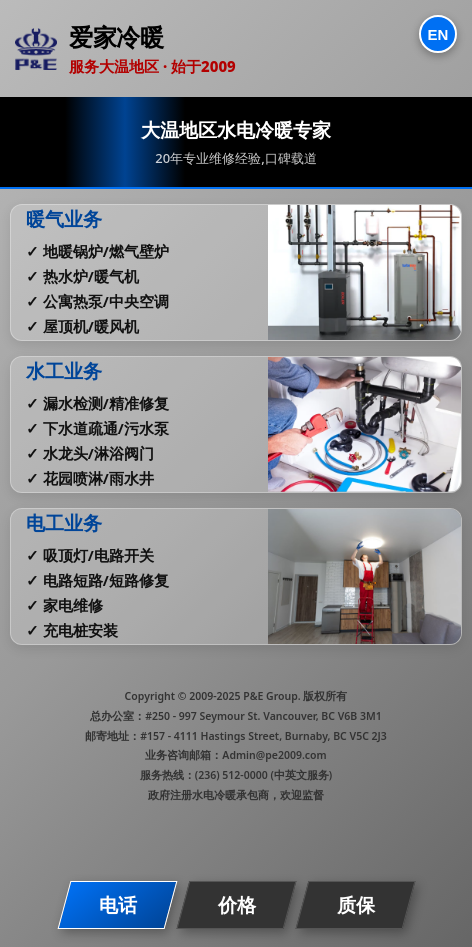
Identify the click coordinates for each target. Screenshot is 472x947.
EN (438, 34)
